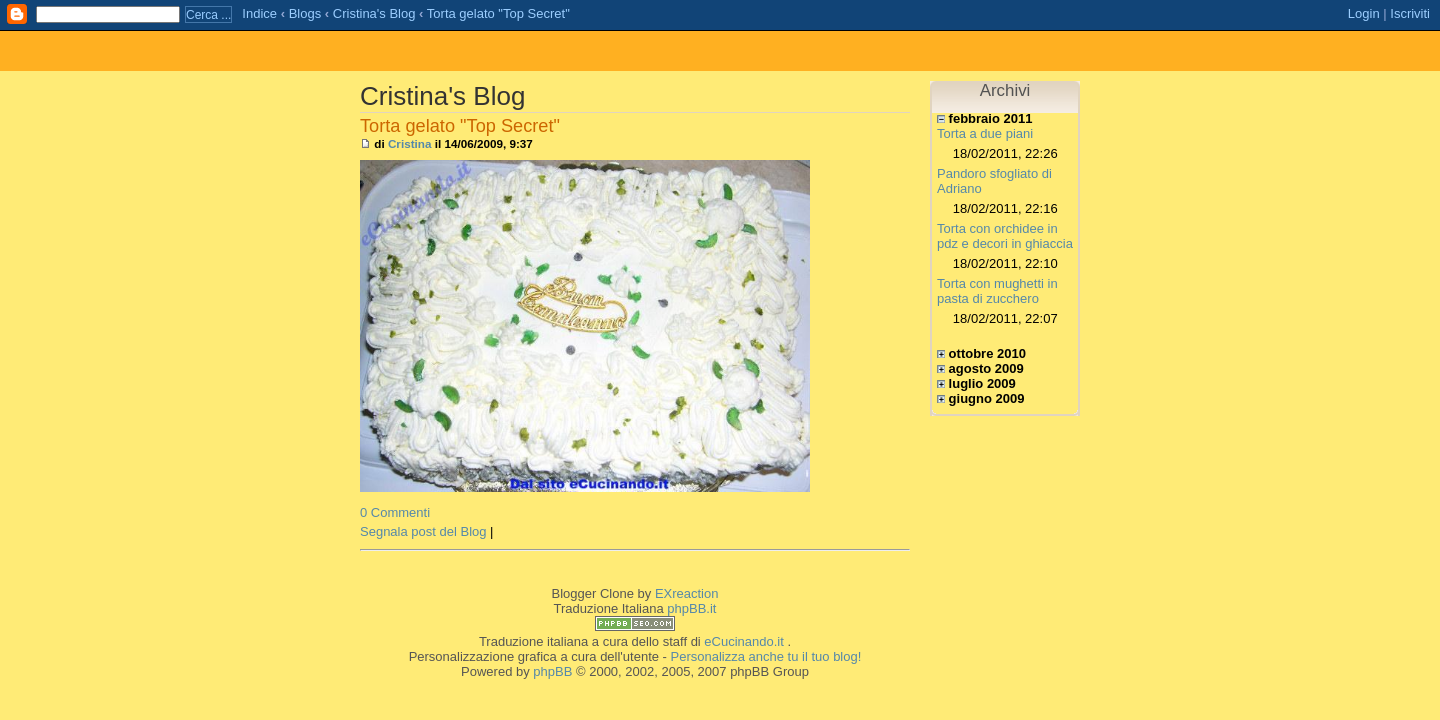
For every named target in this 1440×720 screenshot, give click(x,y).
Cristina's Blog (374, 13)
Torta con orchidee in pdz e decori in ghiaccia (1005, 236)
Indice (259, 13)
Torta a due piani (985, 133)
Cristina (410, 143)
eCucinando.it (744, 641)
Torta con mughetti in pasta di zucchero (997, 291)
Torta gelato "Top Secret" (498, 13)
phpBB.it (691, 608)
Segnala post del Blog (423, 531)
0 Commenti (395, 512)
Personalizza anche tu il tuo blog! (766, 656)
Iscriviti (1410, 13)
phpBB (552, 671)
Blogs (305, 13)
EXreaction (687, 593)
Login (1364, 13)
